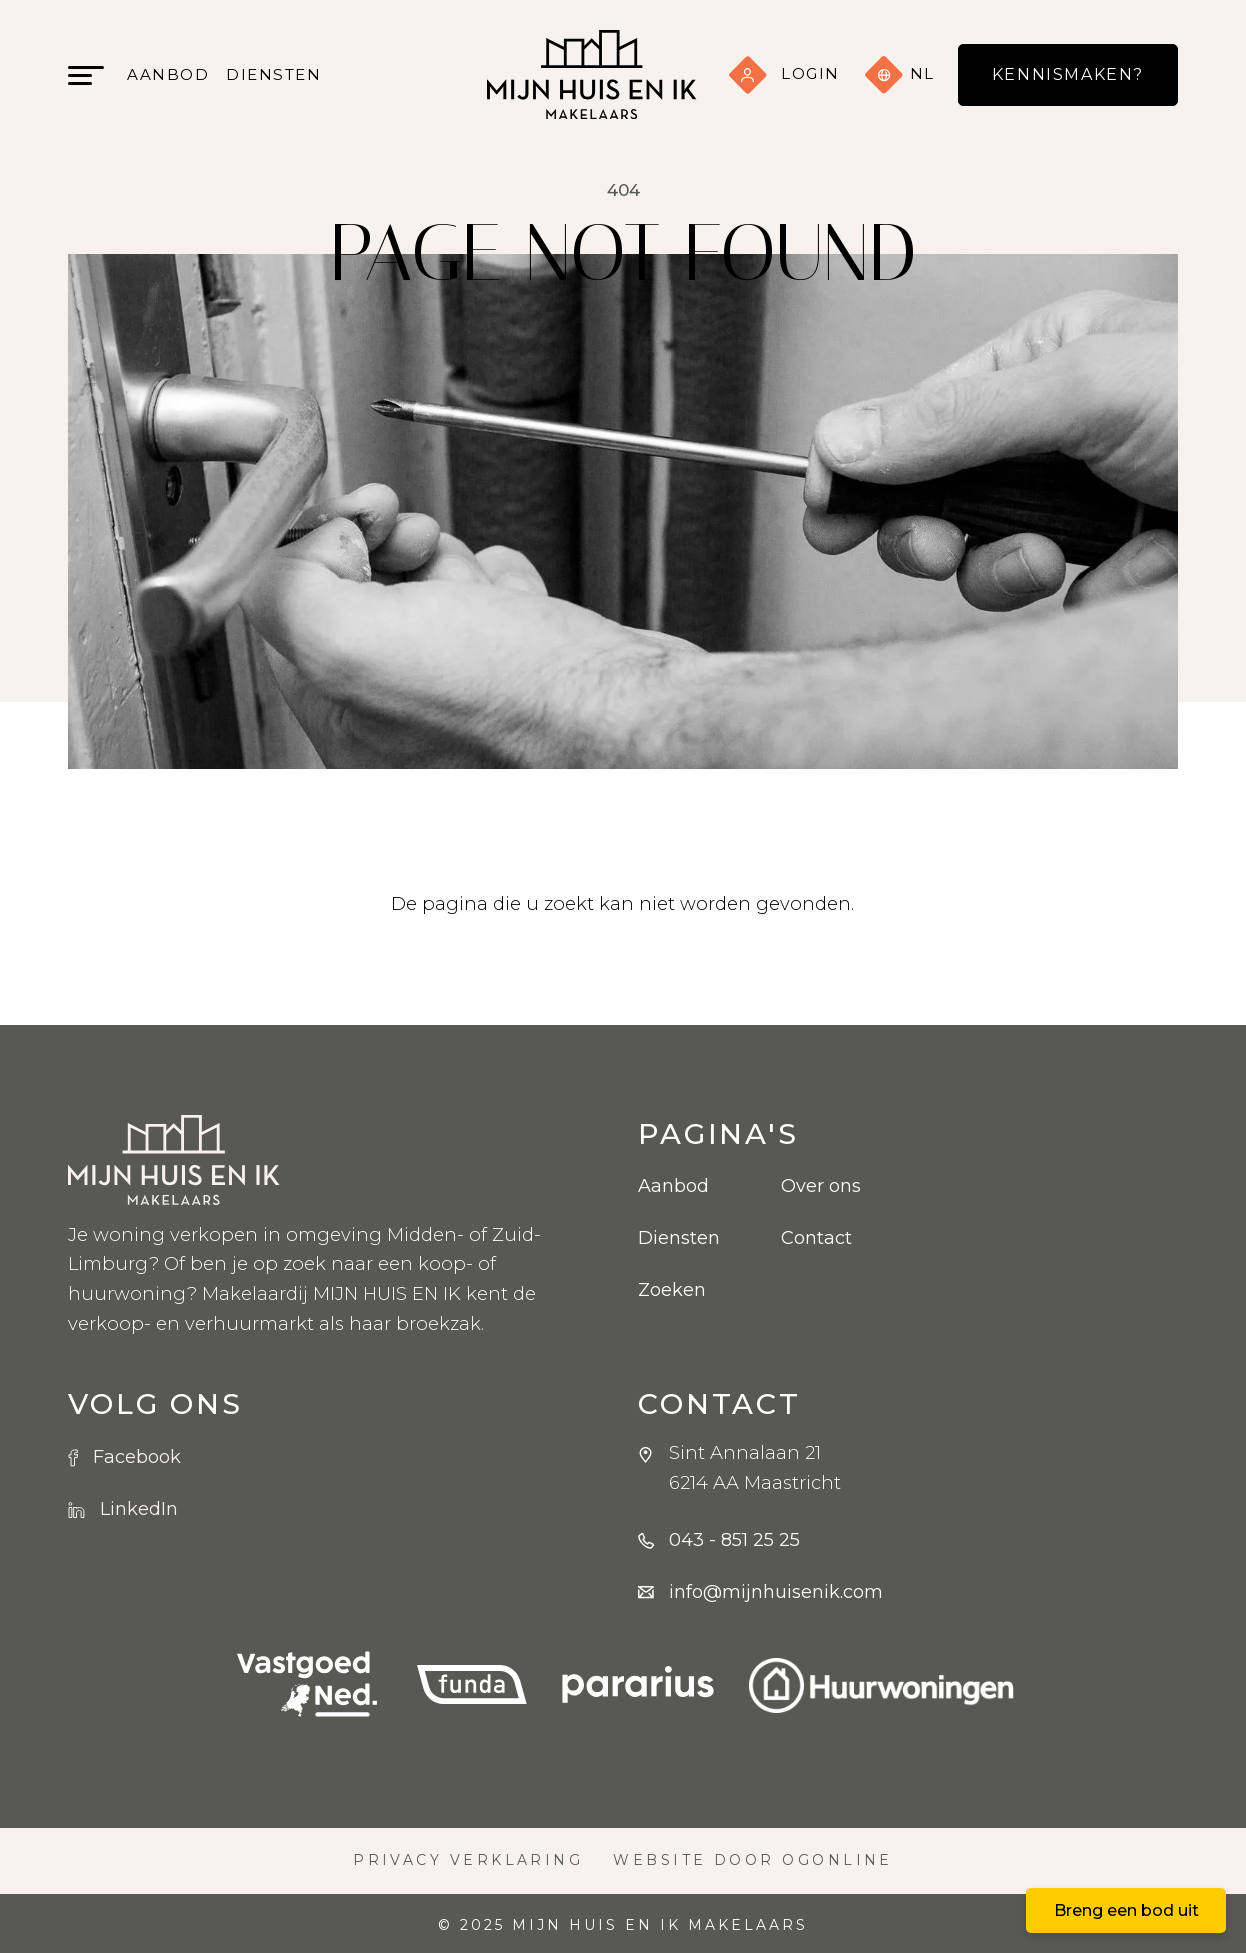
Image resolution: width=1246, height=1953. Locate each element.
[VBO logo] (307, 1685)
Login (784, 73)
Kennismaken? (1068, 74)
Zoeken (672, 1290)
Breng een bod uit (1126, 1910)
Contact (816, 1238)
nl (899, 75)
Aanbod (168, 74)
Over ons (821, 1186)
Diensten (273, 74)
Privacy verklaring (468, 1860)
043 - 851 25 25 (734, 1540)
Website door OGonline (753, 1860)
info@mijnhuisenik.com (776, 1592)
